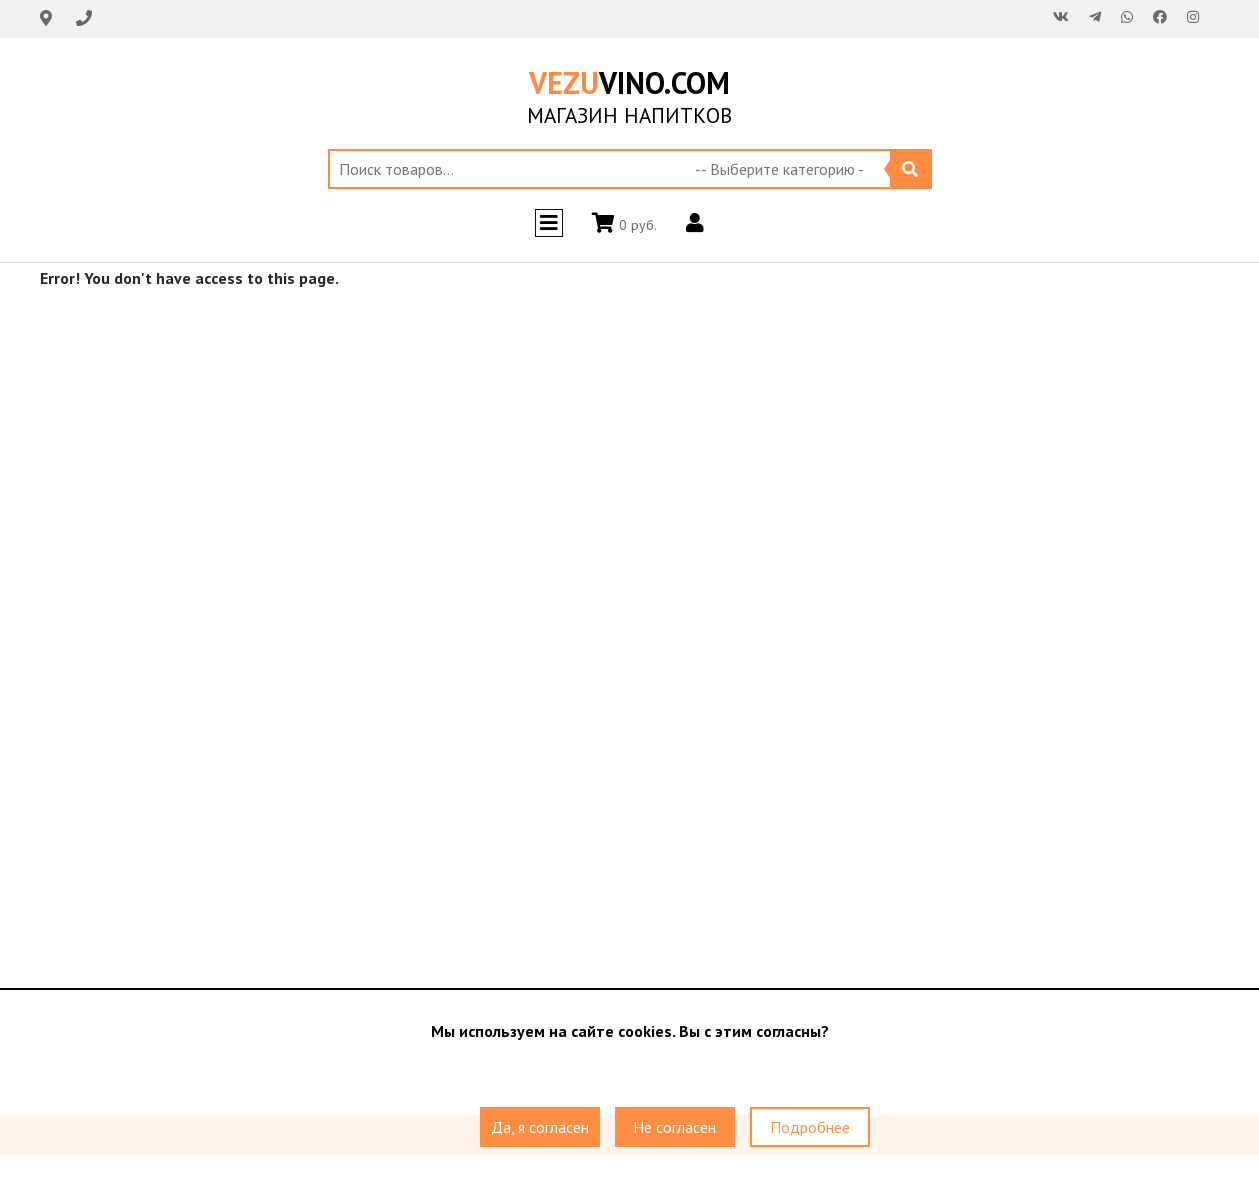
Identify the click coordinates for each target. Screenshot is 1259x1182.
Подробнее (810, 1127)
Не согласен (674, 1127)
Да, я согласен (540, 1127)
